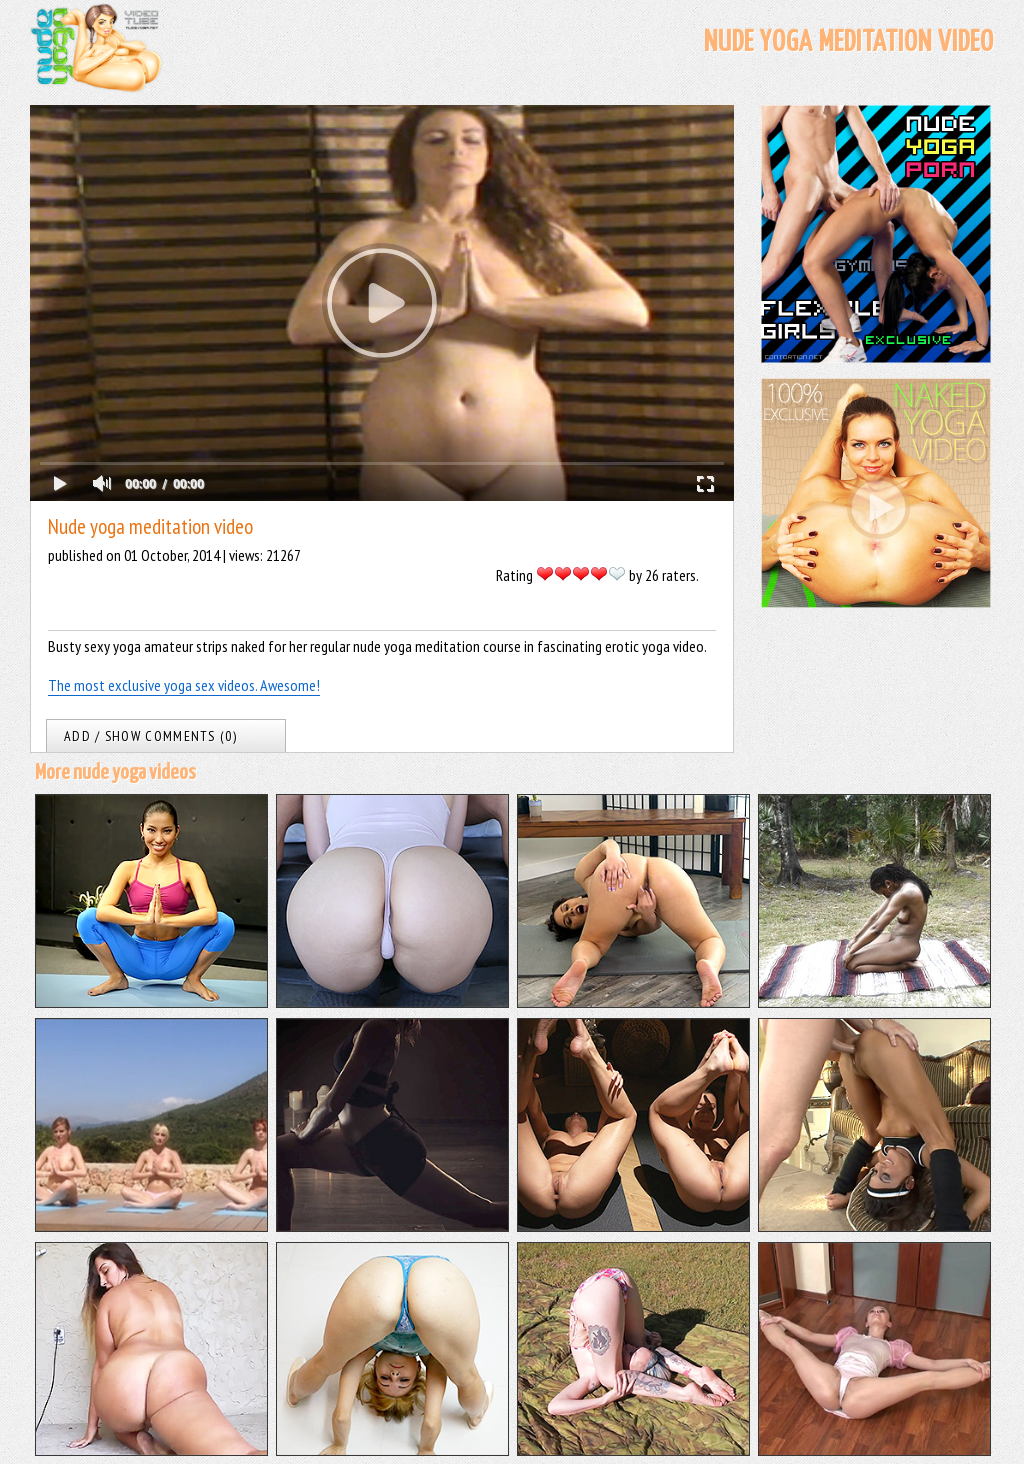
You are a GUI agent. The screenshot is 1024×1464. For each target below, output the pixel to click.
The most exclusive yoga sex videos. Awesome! (184, 685)
